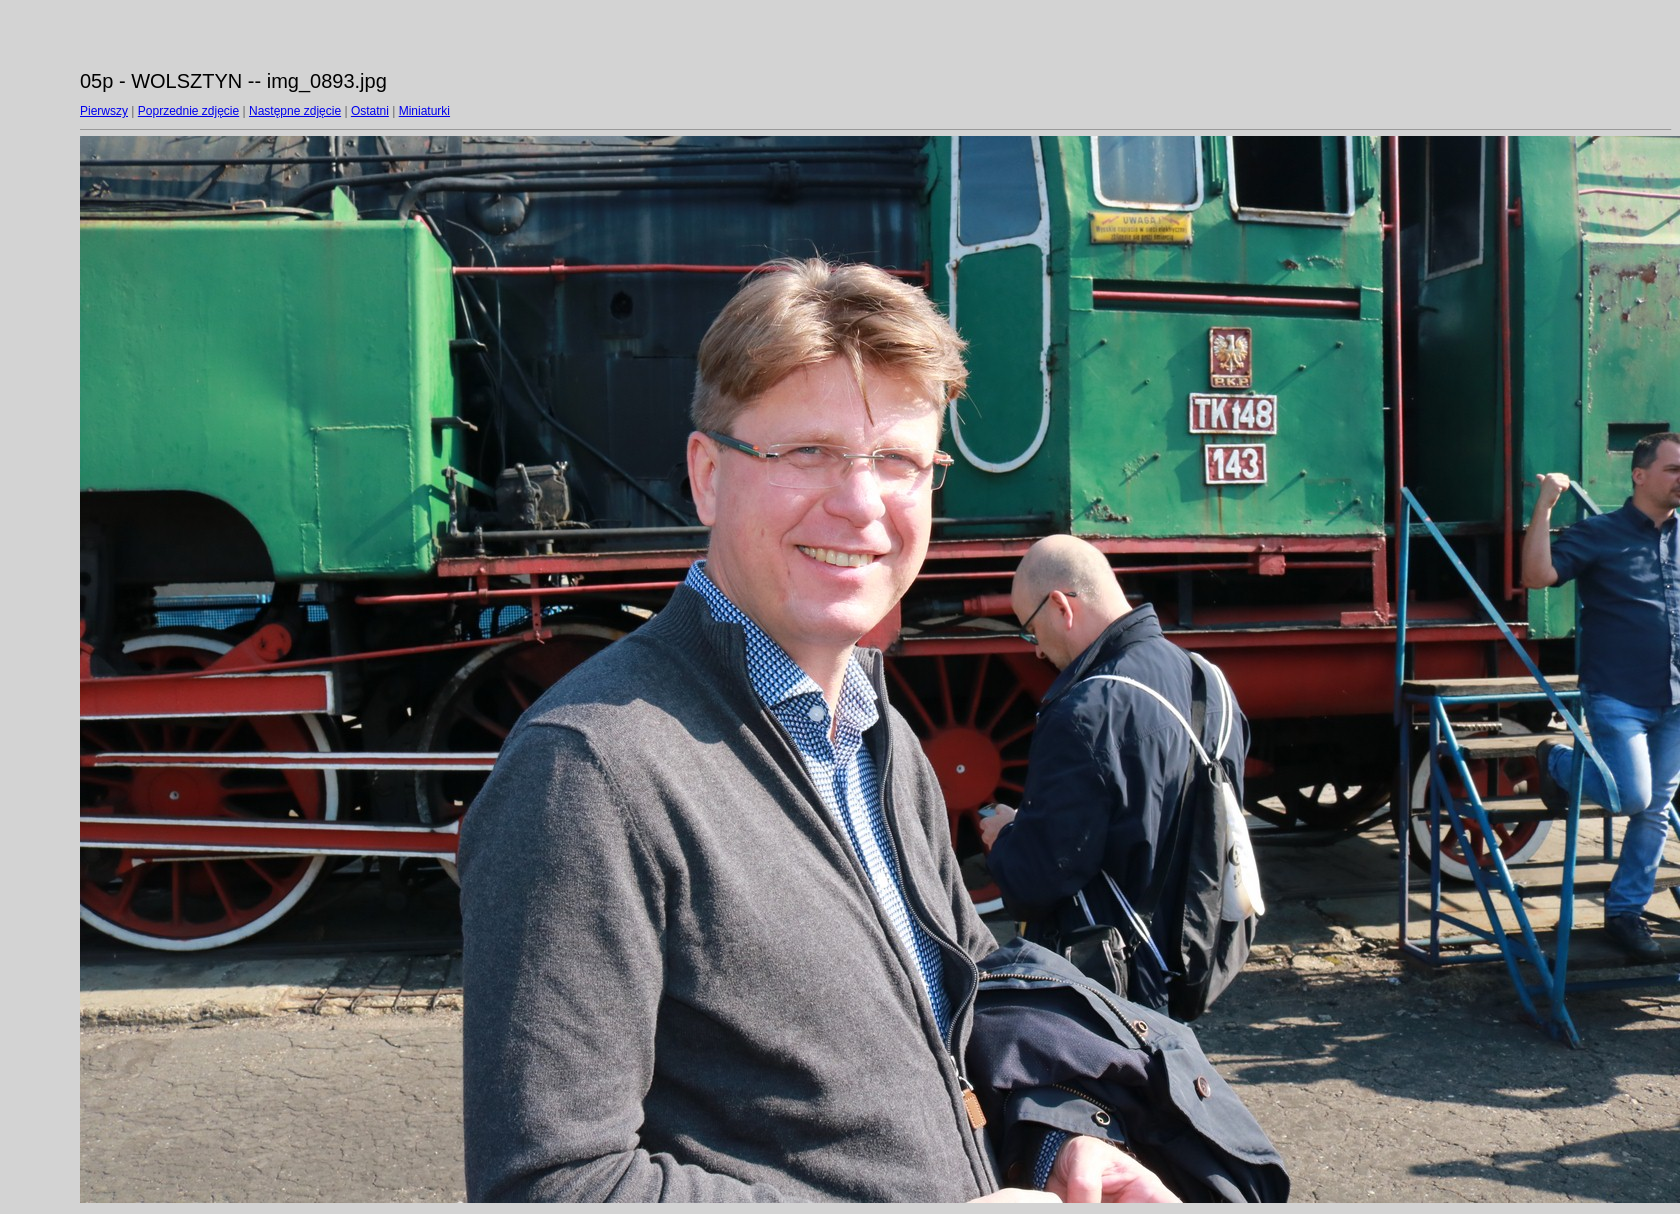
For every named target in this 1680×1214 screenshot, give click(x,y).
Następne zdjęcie (295, 111)
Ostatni (370, 111)
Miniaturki (424, 111)
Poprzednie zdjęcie (188, 111)
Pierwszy (104, 111)
